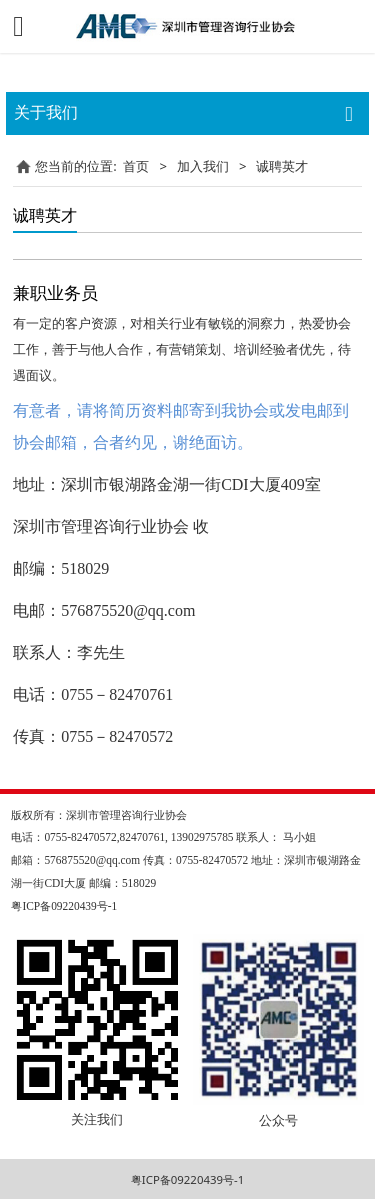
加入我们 (203, 166)
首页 (136, 166)
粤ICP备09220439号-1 (187, 1179)
